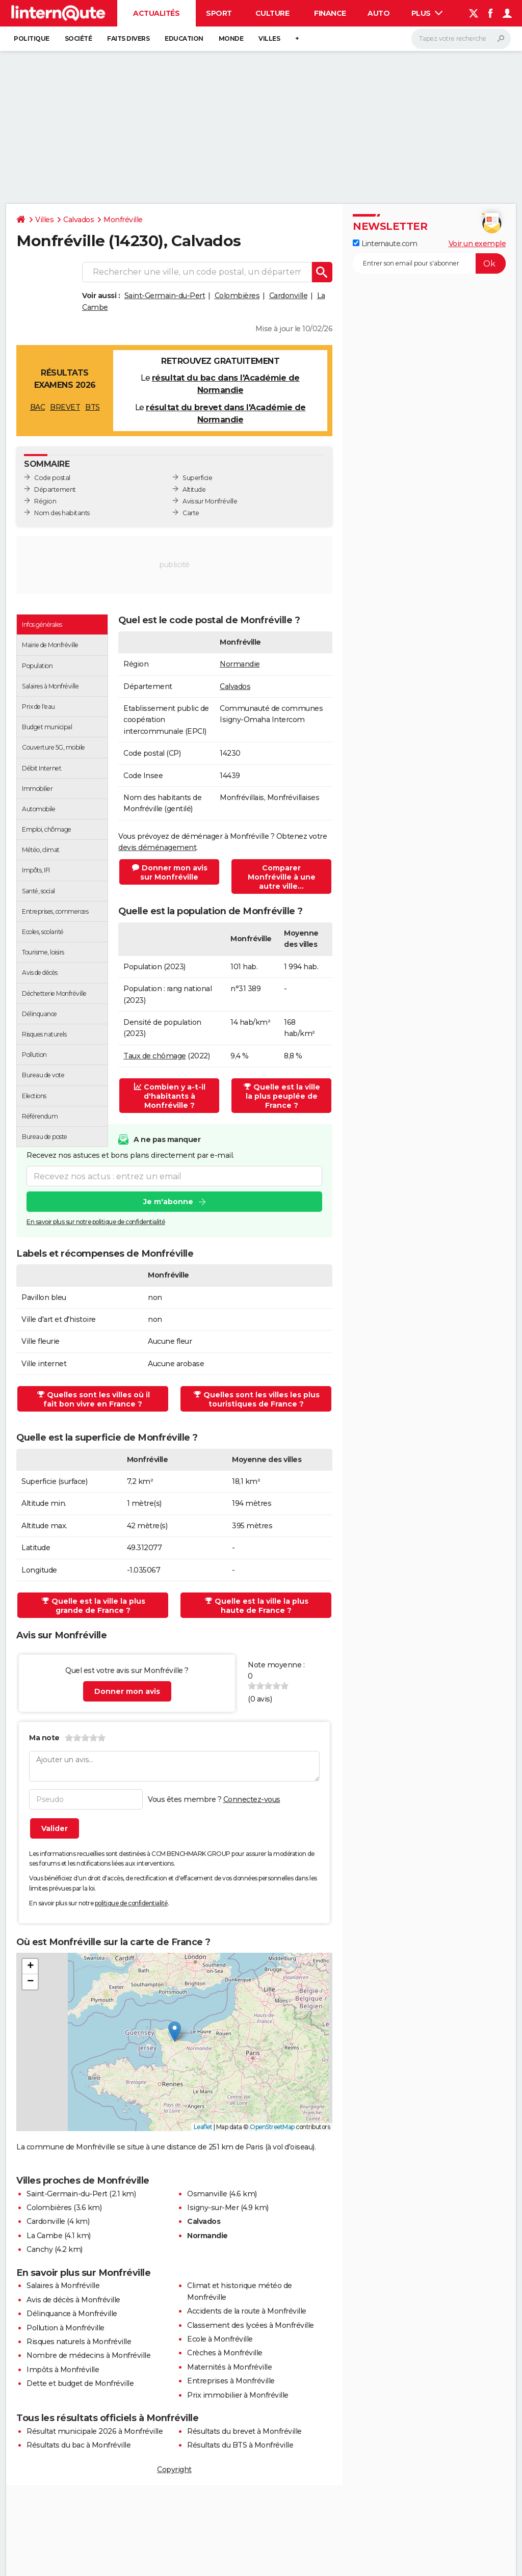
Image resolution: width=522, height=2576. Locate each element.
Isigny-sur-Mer (213, 2207)
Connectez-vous (251, 1799)
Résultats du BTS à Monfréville (240, 2445)
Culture (272, 13)
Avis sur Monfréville (209, 501)
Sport (219, 13)
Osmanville (207, 2193)
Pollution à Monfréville (66, 2327)
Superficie (197, 478)
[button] (174, 2031)
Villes (269, 38)
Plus (427, 13)
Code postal (52, 478)
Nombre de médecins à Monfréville (88, 2355)
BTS (92, 407)
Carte (190, 513)
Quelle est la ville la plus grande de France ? (93, 1606)
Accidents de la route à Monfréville (246, 2311)
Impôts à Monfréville (63, 2369)
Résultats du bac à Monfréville (78, 2445)
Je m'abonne (168, 1202)
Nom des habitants (62, 513)
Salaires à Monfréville (63, 2285)
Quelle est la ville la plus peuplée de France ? (282, 1096)
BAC (37, 407)
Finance (330, 13)
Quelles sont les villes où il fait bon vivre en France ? (93, 1399)
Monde (231, 38)
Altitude (193, 489)
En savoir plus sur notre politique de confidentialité (96, 1222)
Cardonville (288, 295)
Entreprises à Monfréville (231, 2380)
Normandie (240, 664)
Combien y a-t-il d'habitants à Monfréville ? (169, 1096)
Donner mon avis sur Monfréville (169, 872)
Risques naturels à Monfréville (79, 2341)
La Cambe (44, 2235)
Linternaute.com (385, 243)
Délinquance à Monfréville (72, 2313)
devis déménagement (157, 847)
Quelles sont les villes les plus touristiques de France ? (257, 1399)
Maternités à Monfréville (229, 2367)
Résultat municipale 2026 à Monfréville (95, 2431)
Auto (378, 13)
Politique (31, 38)
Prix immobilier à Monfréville (238, 2395)
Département (55, 489)
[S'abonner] (429, 263)
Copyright (174, 2469)
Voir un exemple (477, 243)
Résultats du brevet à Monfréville (244, 2431)
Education (184, 38)
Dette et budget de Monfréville (80, 2383)
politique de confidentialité (131, 1903)
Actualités (156, 13)
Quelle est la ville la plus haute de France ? (256, 1606)
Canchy (40, 2249)
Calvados (78, 219)
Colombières (237, 295)
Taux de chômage (154, 1055)
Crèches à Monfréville (225, 2352)
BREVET (65, 407)
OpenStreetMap (272, 2127)
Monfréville (123, 219)
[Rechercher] (461, 39)
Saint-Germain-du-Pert (164, 295)
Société (78, 38)
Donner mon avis (127, 1691)
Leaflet (203, 2127)
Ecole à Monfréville (220, 2339)
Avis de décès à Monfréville (73, 2299)
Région (45, 501)
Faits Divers (128, 38)
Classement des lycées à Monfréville (250, 2325)
